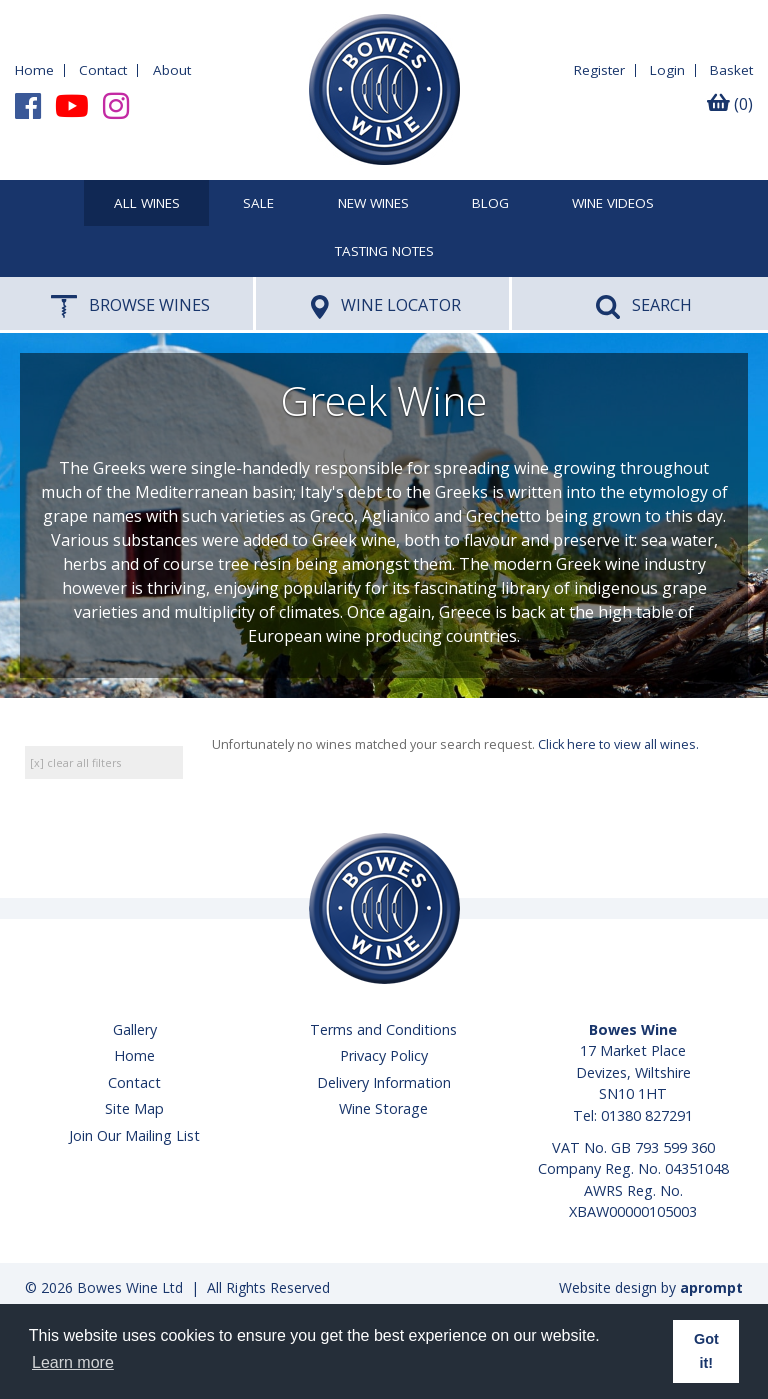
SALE (258, 204)
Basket (731, 70)
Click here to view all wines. (618, 744)
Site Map (134, 1108)
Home (34, 70)
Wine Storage (383, 1108)
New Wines (373, 204)
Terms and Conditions (383, 1029)
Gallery (135, 1029)
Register (599, 70)
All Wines (147, 204)
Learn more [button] (73, 1362)
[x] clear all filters (75, 762)
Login (667, 70)
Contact (103, 70)
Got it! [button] (706, 1351)
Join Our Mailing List (134, 1135)
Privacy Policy (384, 1055)
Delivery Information (384, 1082)
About (172, 70)
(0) (730, 104)
